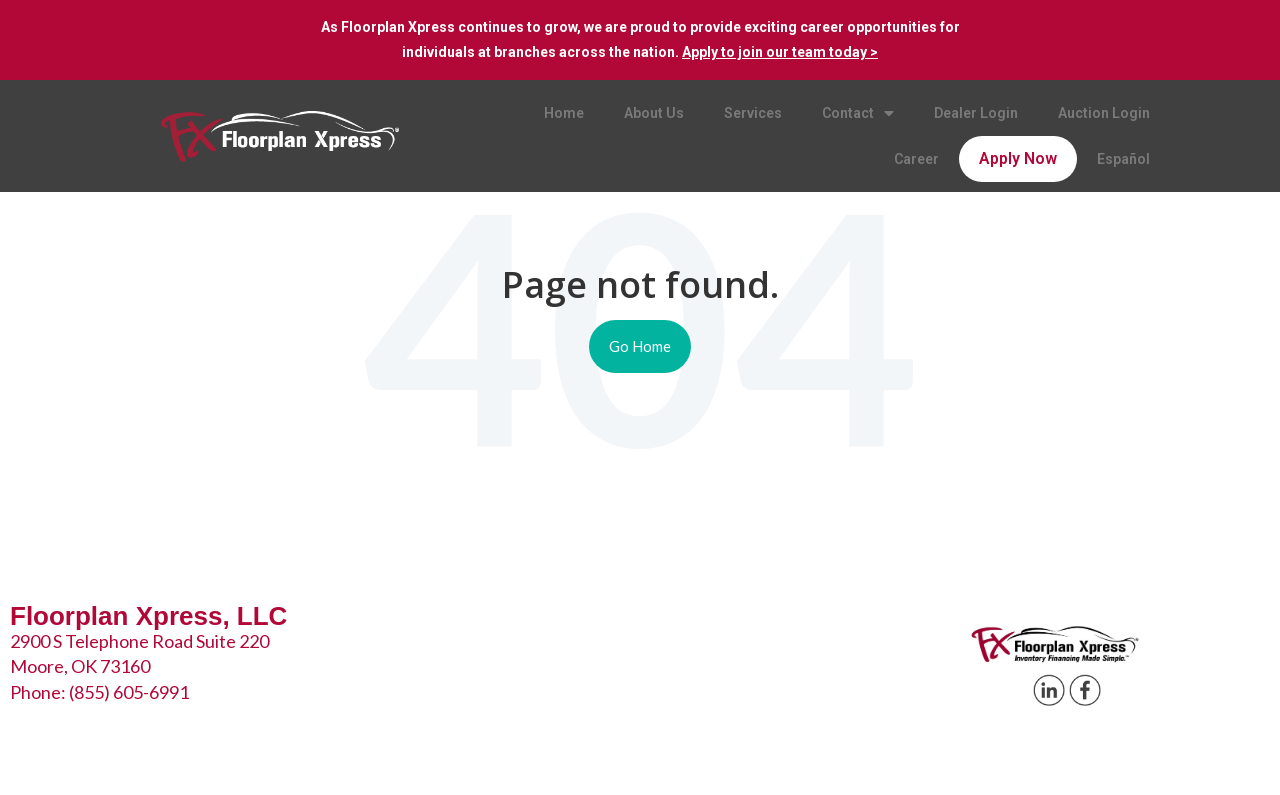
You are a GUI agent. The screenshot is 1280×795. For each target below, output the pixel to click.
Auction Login (1104, 113)
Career (916, 159)
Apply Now (1018, 158)
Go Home (640, 346)
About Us (654, 113)
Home (564, 113)
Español (1123, 159)
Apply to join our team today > (780, 52)
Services (753, 113)
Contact (858, 113)
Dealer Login (976, 113)
